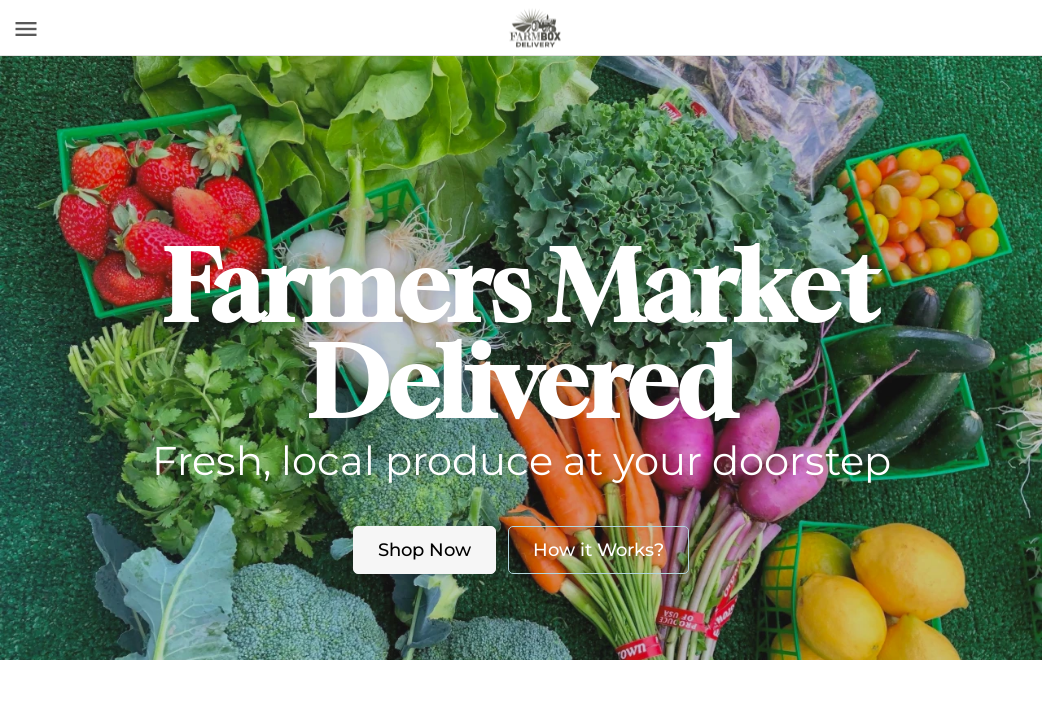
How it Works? (598, 550)
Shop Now (424, 550)
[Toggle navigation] (26, 29)
